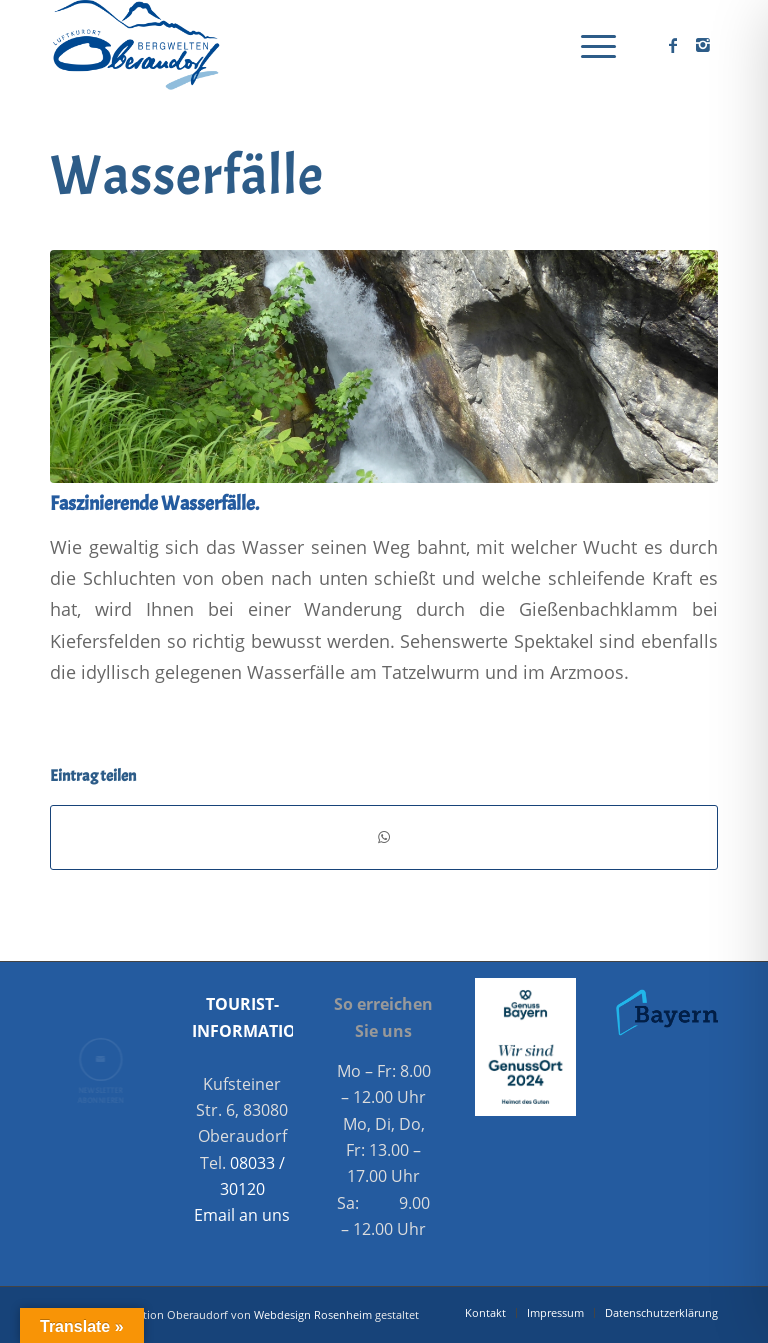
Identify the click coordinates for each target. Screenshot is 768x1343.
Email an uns (242, 1215)
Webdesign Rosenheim (313, 1314)
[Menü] (588, 45)
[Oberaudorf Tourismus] (135, 45)
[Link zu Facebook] (673, 45)
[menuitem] (588, 45)
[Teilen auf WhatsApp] (384, 837)
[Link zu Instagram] (703, 45)
